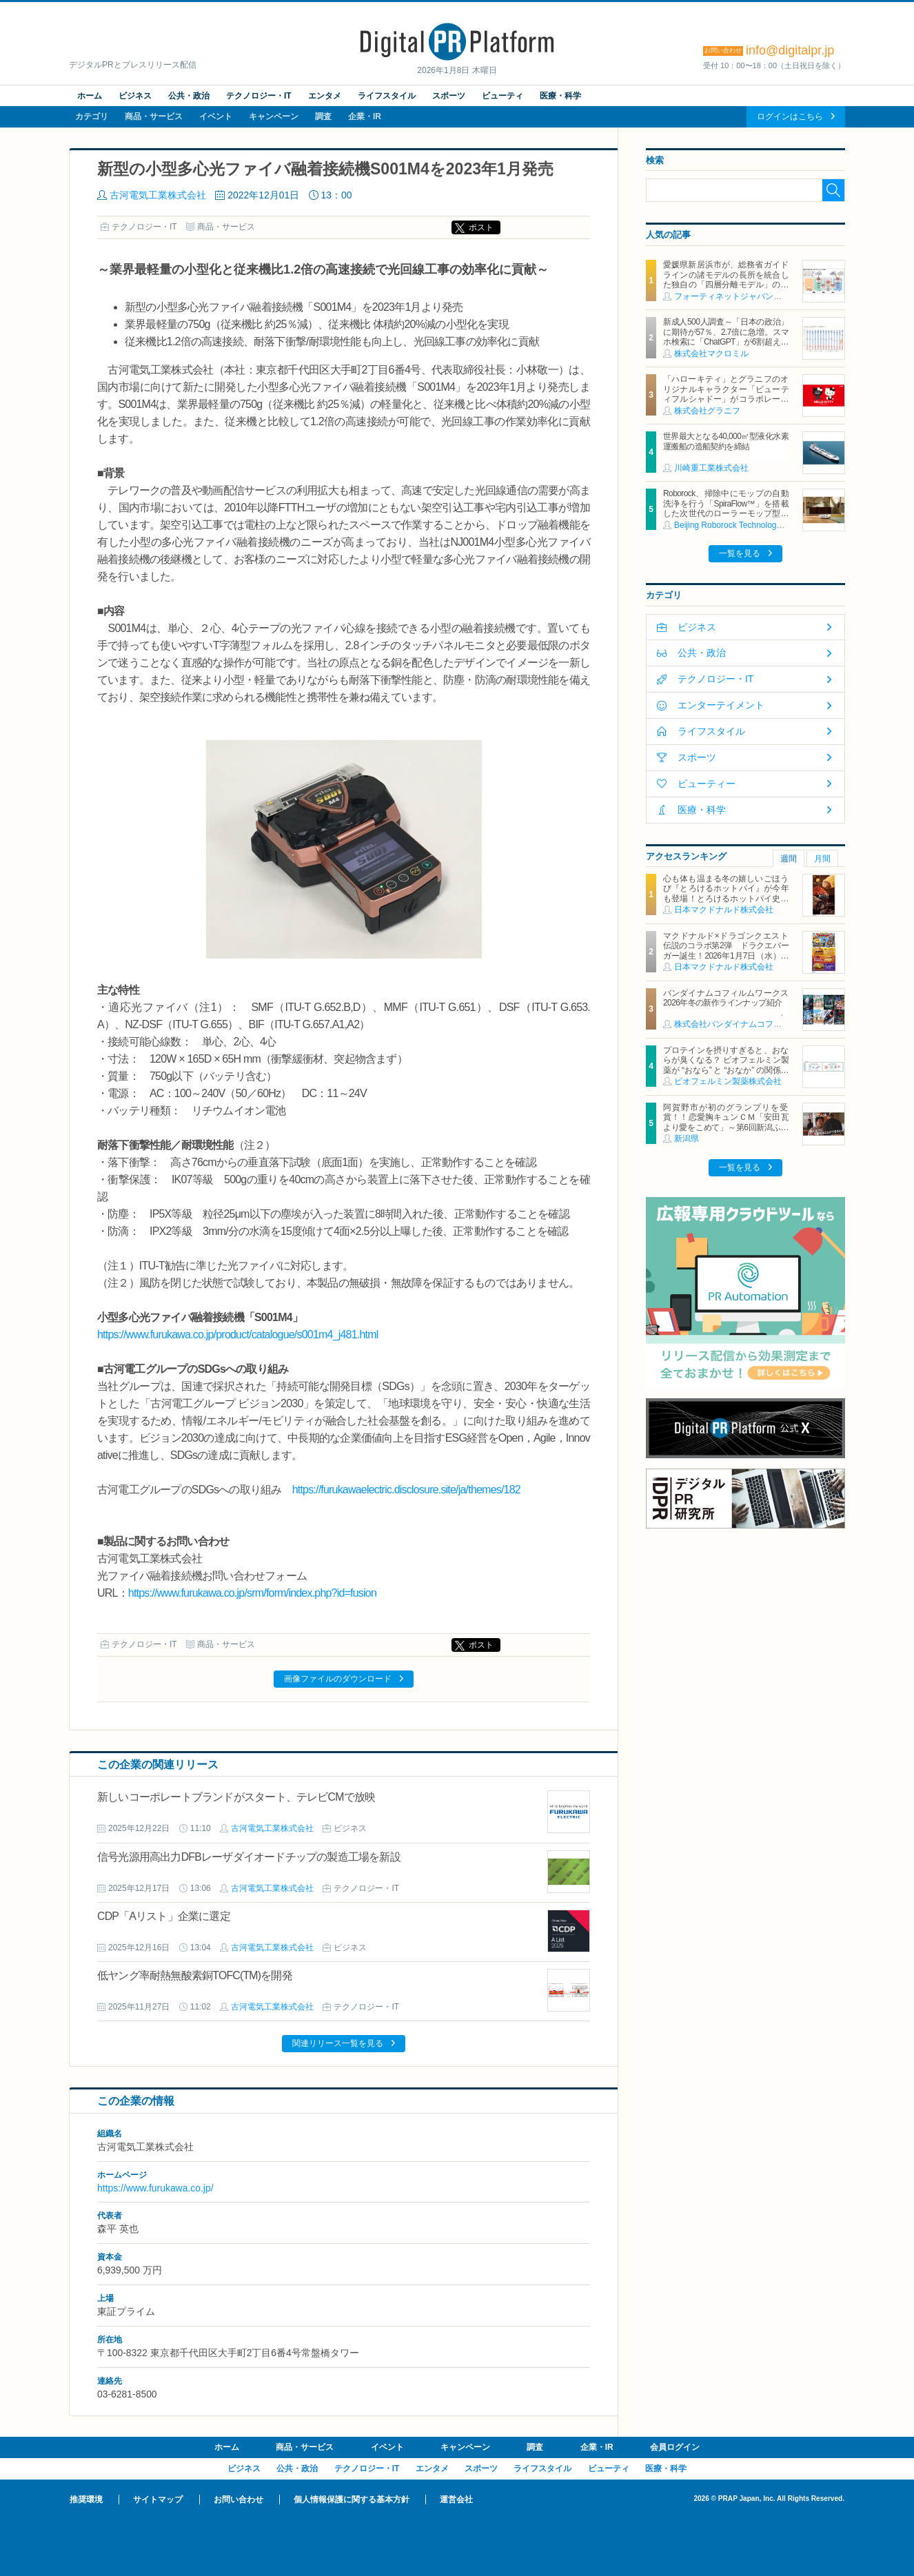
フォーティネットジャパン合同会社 (740, 296)
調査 (323, 116)
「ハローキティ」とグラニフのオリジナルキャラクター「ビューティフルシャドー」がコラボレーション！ (726, 393)
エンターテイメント (721, 705)
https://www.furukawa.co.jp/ (155, 2188)
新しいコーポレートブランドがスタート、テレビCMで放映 (236, 1797)
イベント (215, 116)
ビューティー (706, 783)
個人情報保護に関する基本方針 (351, 2499)
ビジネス (135, 96)
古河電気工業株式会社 (158, 195)
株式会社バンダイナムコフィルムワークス (752, 1024)
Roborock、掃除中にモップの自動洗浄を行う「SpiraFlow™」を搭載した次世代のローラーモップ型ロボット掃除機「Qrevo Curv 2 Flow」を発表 (726, 513)
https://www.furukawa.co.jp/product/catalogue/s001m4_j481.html (237, 1334)
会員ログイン (675, 2447)
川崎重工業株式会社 (711, 468)
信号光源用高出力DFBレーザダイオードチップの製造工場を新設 (248, 1857)
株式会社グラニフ (707, 411)
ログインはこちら (790, 116)
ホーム (89, 96)
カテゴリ (91, 116)
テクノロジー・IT (259, 96)
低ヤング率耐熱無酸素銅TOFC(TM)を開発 (194, 1975)
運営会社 (456, 2499)
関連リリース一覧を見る (337, 2043)
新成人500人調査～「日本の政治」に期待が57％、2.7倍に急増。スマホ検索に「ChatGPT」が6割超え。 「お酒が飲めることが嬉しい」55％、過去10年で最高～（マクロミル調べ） (726, 346)
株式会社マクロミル (711, 353)
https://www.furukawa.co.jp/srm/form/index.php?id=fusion (252, 1593)
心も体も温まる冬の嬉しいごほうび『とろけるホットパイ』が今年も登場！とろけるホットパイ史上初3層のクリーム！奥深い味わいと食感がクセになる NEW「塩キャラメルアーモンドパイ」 (726, 903)
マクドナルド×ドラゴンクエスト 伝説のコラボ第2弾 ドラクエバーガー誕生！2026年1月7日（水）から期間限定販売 (729, 950)
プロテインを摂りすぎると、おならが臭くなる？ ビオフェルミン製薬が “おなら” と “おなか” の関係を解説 (726, 1065)
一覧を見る (739, 553)
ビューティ (502, 96)
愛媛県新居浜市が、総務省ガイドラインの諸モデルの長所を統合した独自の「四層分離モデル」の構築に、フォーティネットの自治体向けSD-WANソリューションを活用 (726, 284)
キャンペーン (273, 116)
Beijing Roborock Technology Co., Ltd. (744, 525)
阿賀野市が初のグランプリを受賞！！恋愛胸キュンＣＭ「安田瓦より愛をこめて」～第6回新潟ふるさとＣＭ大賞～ (726, 1122)
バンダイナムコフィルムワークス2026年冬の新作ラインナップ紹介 (726, 998)
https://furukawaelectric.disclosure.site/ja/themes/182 (406, 1489)
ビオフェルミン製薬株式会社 (728, 1081)
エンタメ (324, 96)
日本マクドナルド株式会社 (723, 909)
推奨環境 (86, 2499)
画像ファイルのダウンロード (338, 1679)
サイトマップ (158, 2499)
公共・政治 (189, 96)
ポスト (481, 227)
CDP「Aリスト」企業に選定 (163, 1916)
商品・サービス (154, 116)
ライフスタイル (387, 96)
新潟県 (686, 1138)
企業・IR (364, 116)
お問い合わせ (238, 2499)
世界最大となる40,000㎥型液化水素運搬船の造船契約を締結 (726, 441)
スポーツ (448, 96)
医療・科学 (560, 96)
